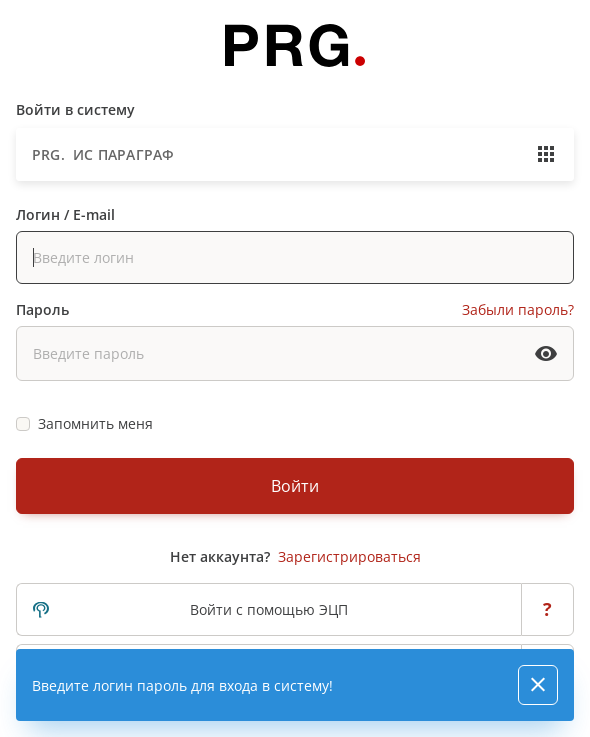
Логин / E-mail (65, 214)
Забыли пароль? (518, 309)
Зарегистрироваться (349, 556)
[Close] (538, 685)
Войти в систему (75, 109)
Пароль (42, 309)
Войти (295, 486)
